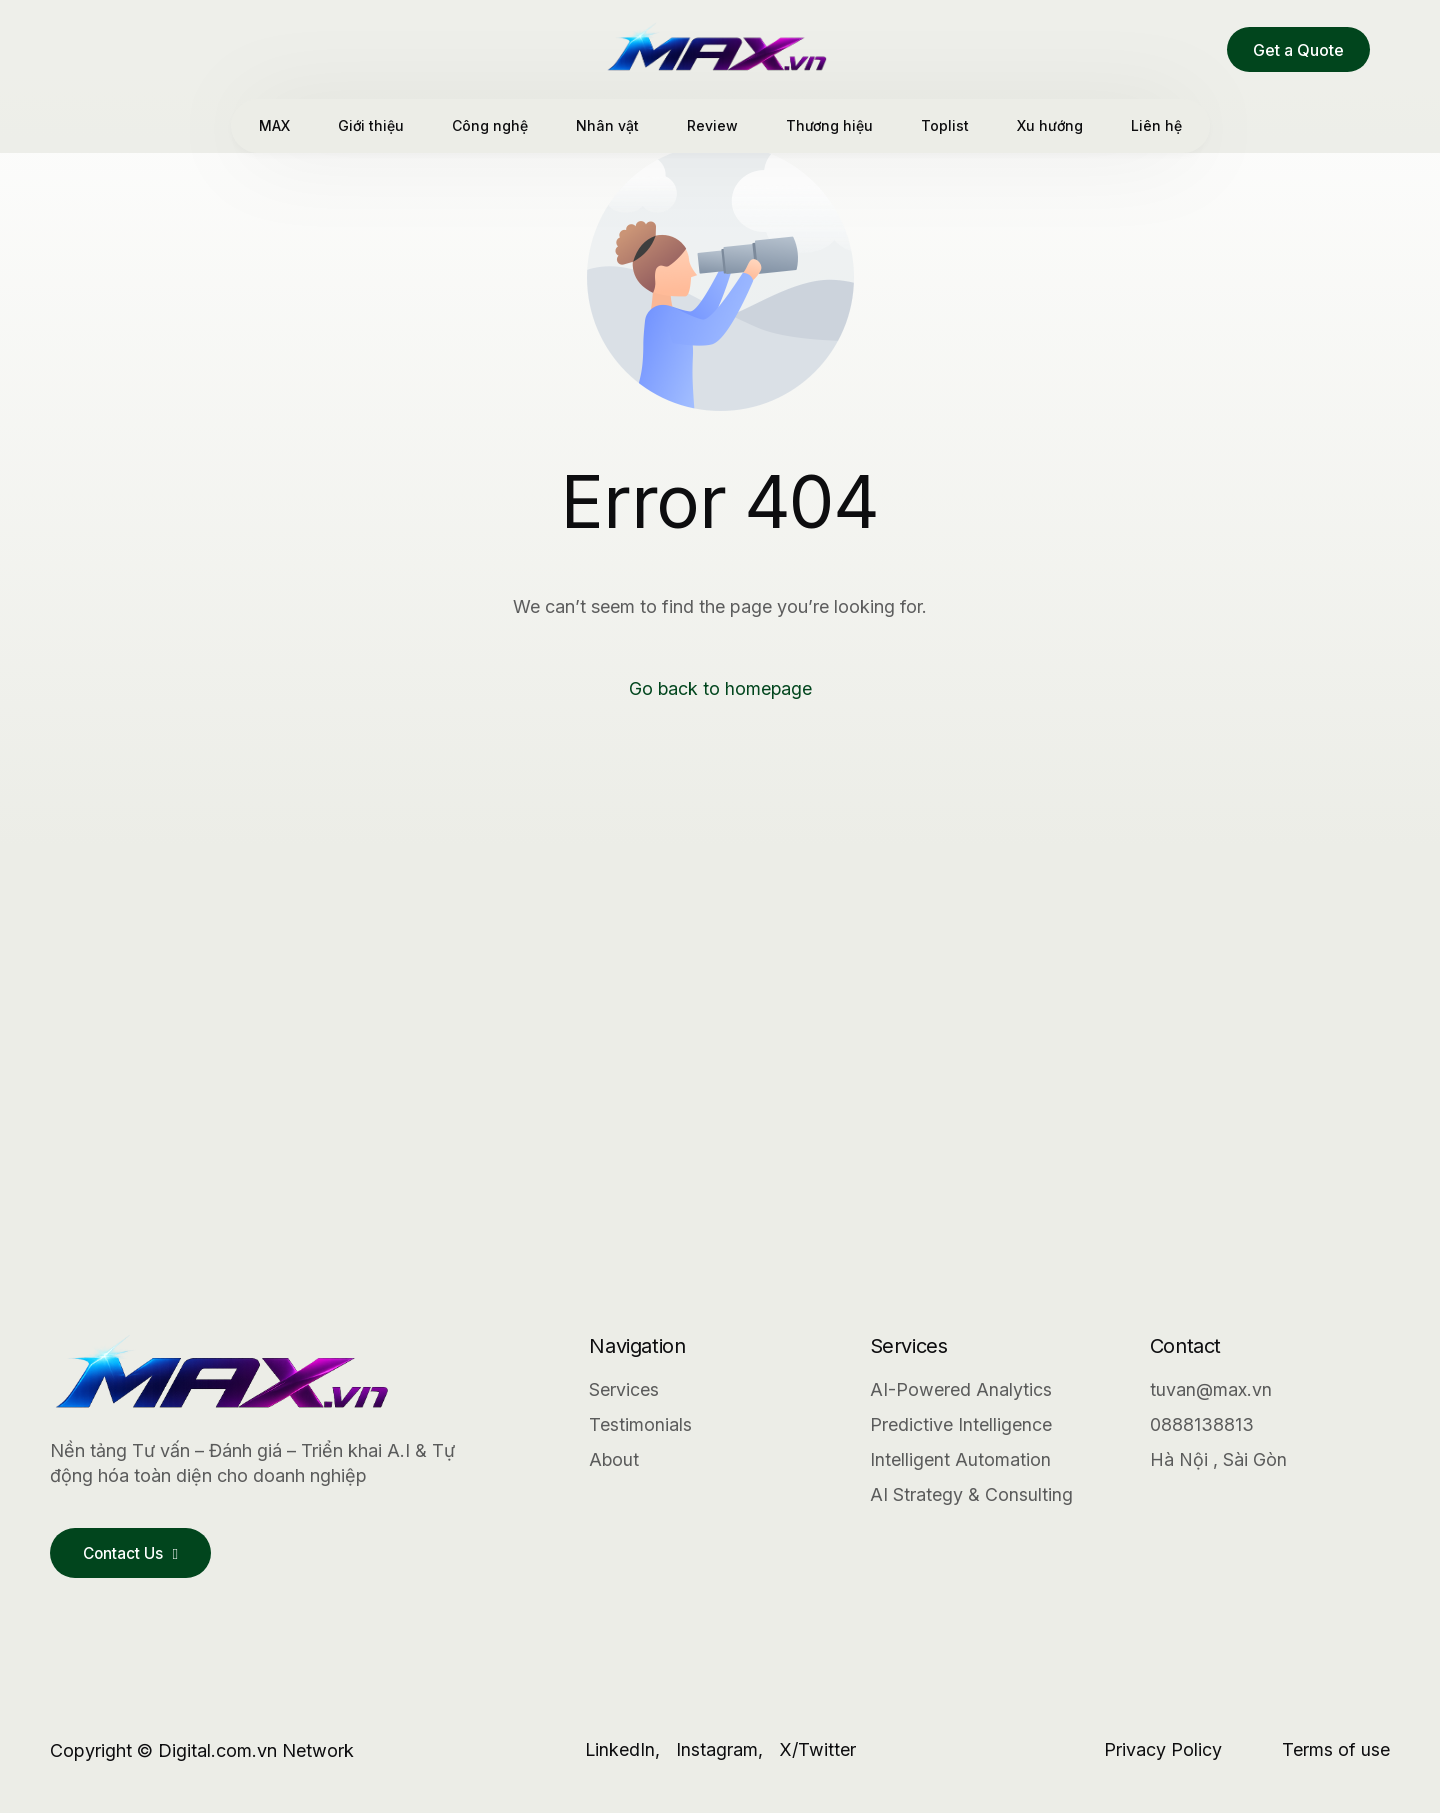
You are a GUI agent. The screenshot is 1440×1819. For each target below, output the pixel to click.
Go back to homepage (720, 689)
